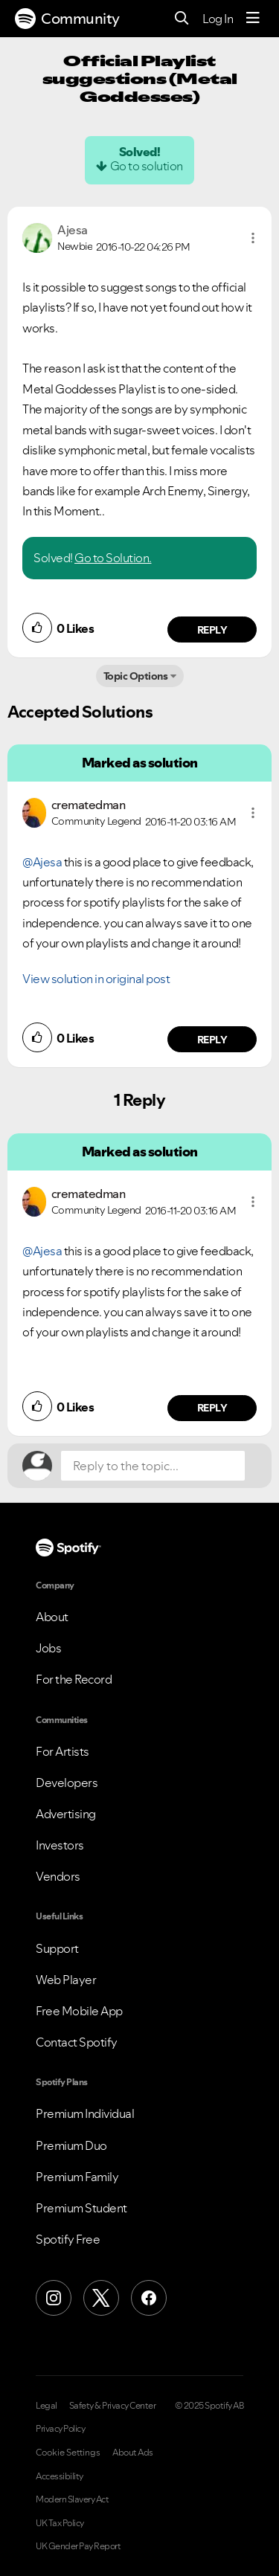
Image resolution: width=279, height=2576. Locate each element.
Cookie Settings (68, 2453)
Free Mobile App (79, 2011)
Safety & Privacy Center (112, 2406)
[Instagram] (53, 2298)
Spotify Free (68, 2239)
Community (67, 18)
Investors (60, 1845)
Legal (46, 2406)
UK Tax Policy (60, 2523)
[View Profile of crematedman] (88, 804)
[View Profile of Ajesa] (72, 230)
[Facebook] (149, 2298)
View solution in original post (96, 978)
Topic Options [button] (135, 676)
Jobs (48, 1648)
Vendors (58, 1876)
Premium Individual (85, 2113)
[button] (253, 238)
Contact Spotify (77, 2042)
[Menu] (253, 19)
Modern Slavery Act (72, 2499)
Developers (66, 1782)
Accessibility (59, 2476)
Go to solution (146, 166)
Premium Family (77, 2176)
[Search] (181, 19)
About (52, 1617)
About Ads (132, 2453)
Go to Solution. (113, 558)
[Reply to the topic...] (153, 1466)
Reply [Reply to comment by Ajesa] (212, 629)
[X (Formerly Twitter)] (101, 2298)
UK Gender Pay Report (78, 2546)
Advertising (66, 1814)
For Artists (62, 1751)
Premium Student (81, 2208)
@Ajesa (42, 862)
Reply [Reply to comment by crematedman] (212, 1039)
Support (57, 1948)
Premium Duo (71, 2145)
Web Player (66, 1979)
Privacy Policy (60, 2429)
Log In (217, 18)
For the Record (74, 1679)
